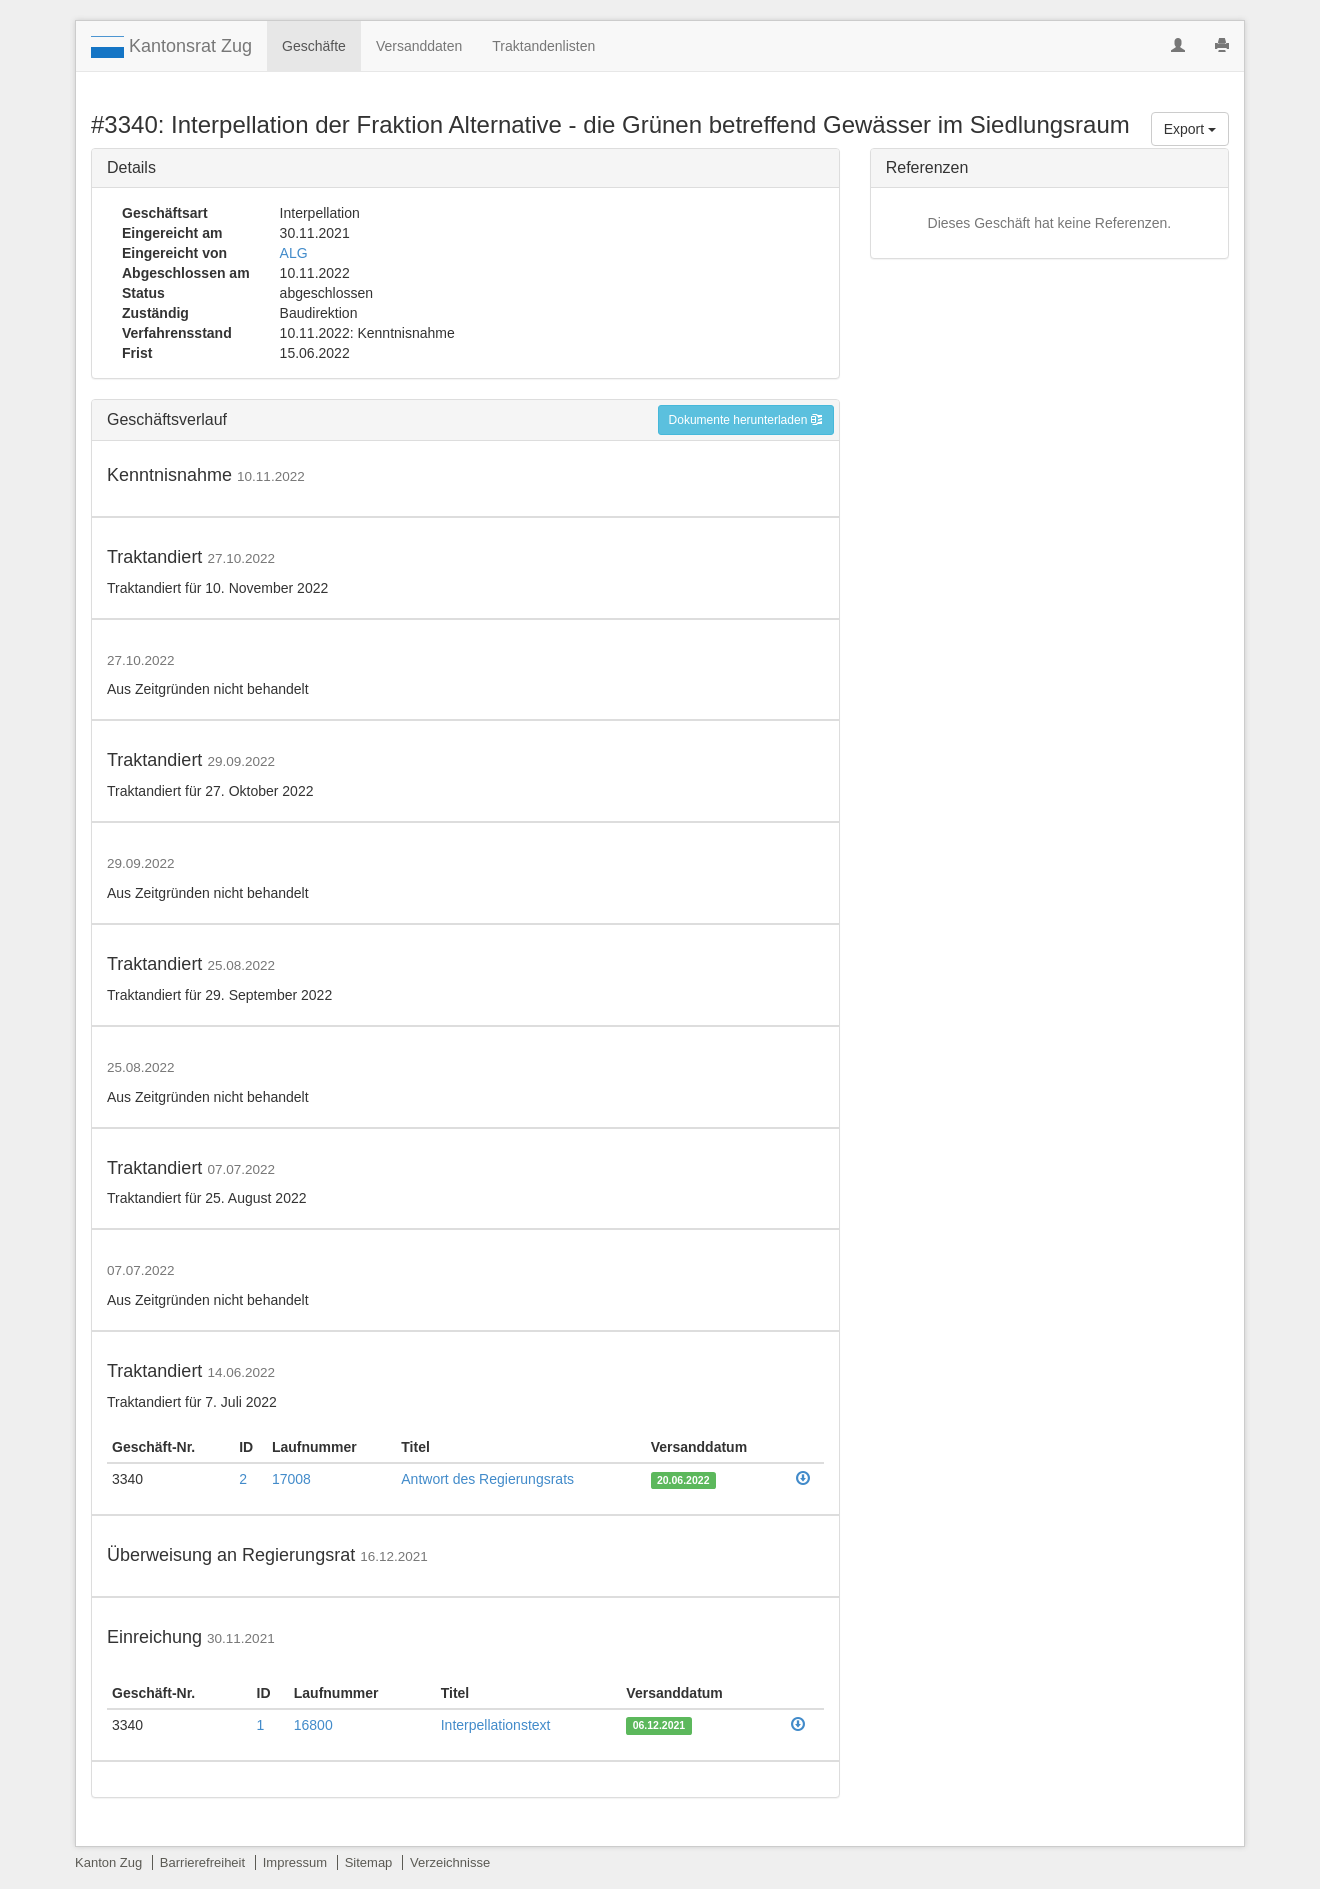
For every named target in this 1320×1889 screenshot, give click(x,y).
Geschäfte (314, 46)
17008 (291, 1479)
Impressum (295, 1862)
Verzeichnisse (450, 1862)
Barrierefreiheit (202, 1862)
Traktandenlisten (543, 46)
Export (1190, 129)
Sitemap (369, 1862)
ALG (294, 253)
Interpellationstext (496, 1725)
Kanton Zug (108, 1862)
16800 (313, 1725)
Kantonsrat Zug (171, 47)
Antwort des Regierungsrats (487, 1479)
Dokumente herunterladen (746, 420)
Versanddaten (419, 46)
